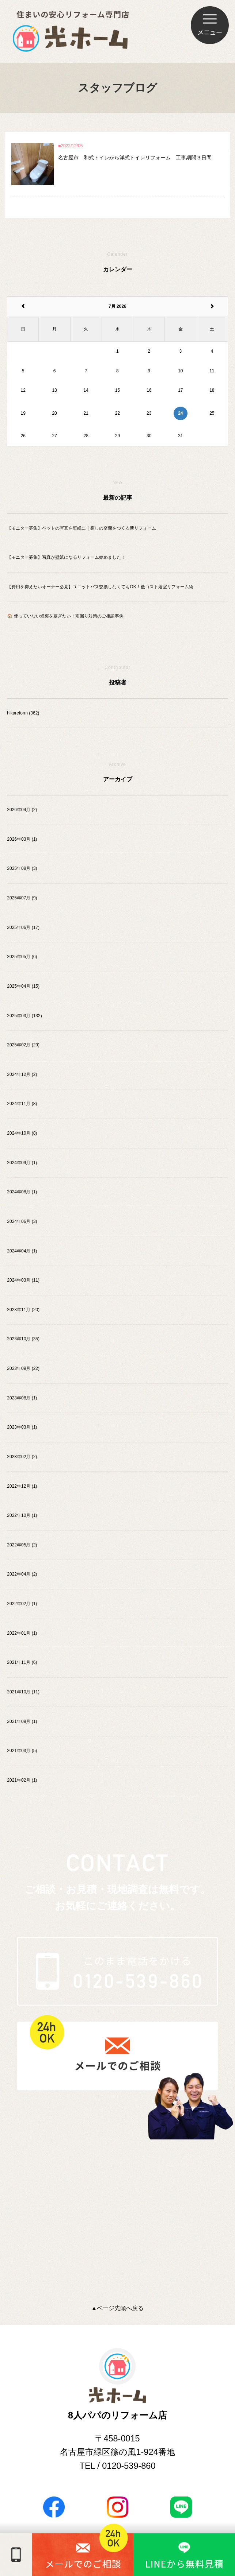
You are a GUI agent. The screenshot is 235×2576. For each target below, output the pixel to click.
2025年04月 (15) (23, 986)
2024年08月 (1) (22, 1191)
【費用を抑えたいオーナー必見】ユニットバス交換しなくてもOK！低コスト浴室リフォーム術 (100, 586)
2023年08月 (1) (22, 1398)
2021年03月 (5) (22, 1750)
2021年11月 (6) (22, 1662)
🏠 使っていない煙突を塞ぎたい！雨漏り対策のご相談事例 (65, 616)
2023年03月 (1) (22, 1427)
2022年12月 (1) (22, 1486)
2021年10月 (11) (23, 1691)
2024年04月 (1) (22, 1251)
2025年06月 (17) (23, 927)
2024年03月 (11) (23, 1280)
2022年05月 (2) (22, 1544)
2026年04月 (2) (22, 809)
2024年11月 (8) (22, 1103)
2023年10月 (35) (23, 1338)
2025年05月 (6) (22, 956)
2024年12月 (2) (22, 1074)
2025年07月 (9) (22, 897)
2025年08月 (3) (22, 868)
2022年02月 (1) (22, 1603)
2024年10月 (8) (22, 1133)
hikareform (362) (23, 713)
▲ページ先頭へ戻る (117, 2308)
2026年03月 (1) (22, 839)
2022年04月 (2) (22, 1574)
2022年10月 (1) (22, 1515)
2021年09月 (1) (22, 1721)
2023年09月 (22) (23, 1368)
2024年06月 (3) (22, 1221)
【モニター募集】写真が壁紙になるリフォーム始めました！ (66, 557)
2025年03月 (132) (24, 1015)
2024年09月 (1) (22, 1162)
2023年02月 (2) (22, 1456)
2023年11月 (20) (23, 1309)
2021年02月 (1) (22, 1780)
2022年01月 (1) (22, 1633)
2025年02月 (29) (23, 1044)
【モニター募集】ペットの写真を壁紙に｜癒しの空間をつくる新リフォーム (81, 528)
